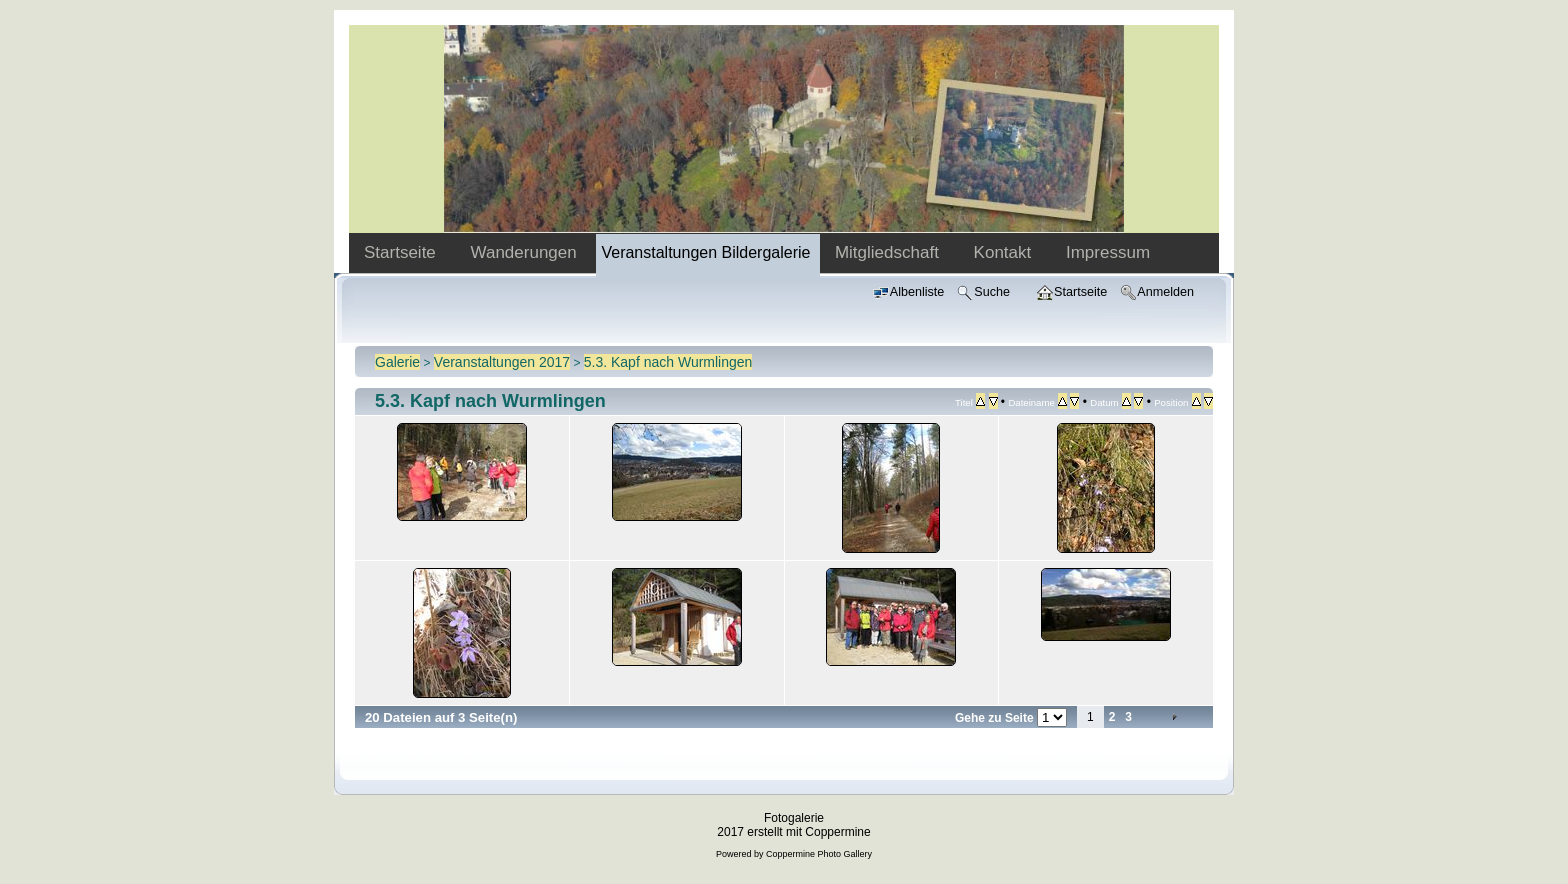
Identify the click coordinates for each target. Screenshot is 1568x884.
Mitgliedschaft (889, 252)
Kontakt (1005, 252)
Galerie (397, 362)
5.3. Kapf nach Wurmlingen (668, 362)
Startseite (402, 252)
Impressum (1108, 252)
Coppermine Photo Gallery (819, 854)
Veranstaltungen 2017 (502, 362)
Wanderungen (526, 252)
